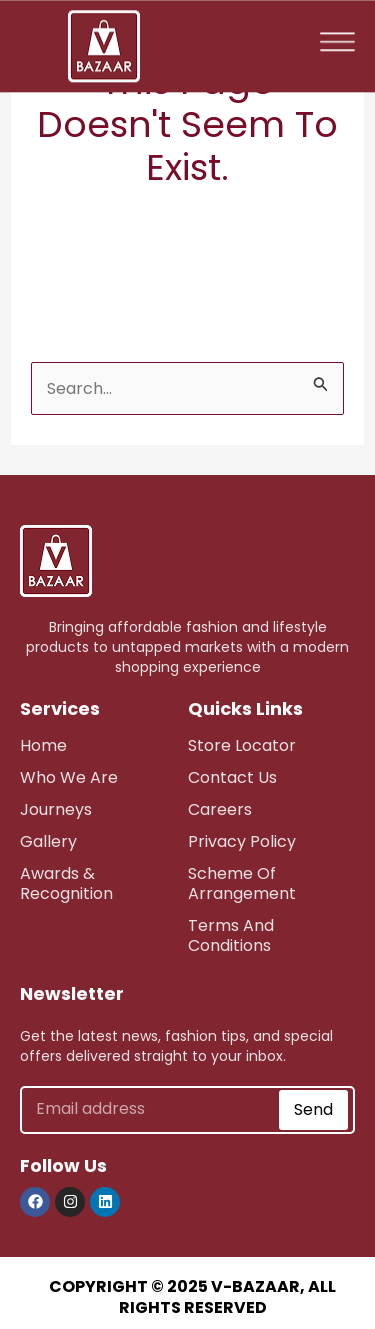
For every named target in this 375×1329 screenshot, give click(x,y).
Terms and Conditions (231, 935)
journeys (56, 809)
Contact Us (232, 777)
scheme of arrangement (242, 883)
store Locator (242, 745)
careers (220, 809)
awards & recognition (66, 883)
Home (43, 745)
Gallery (48, 841)
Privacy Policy (242, 841)
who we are (69, 777)
